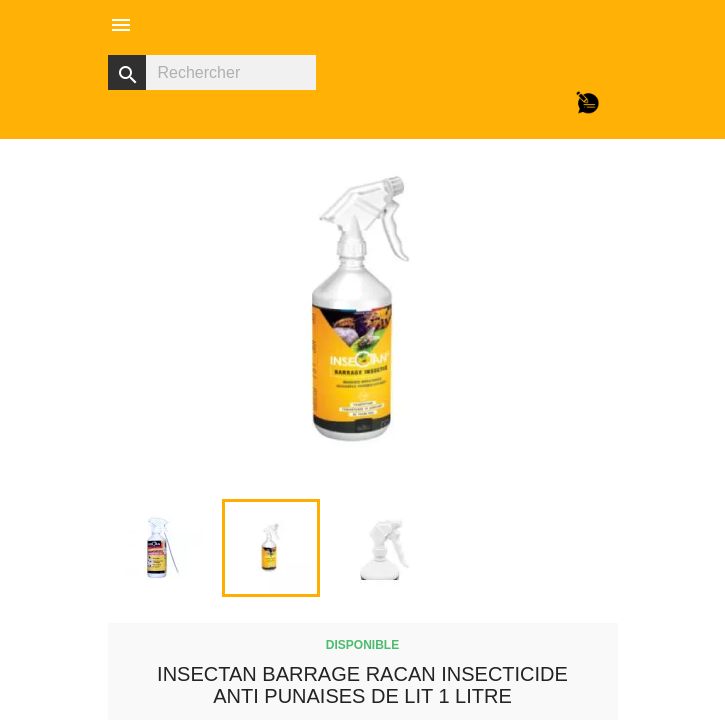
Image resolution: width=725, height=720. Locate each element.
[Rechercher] (212, 72)
